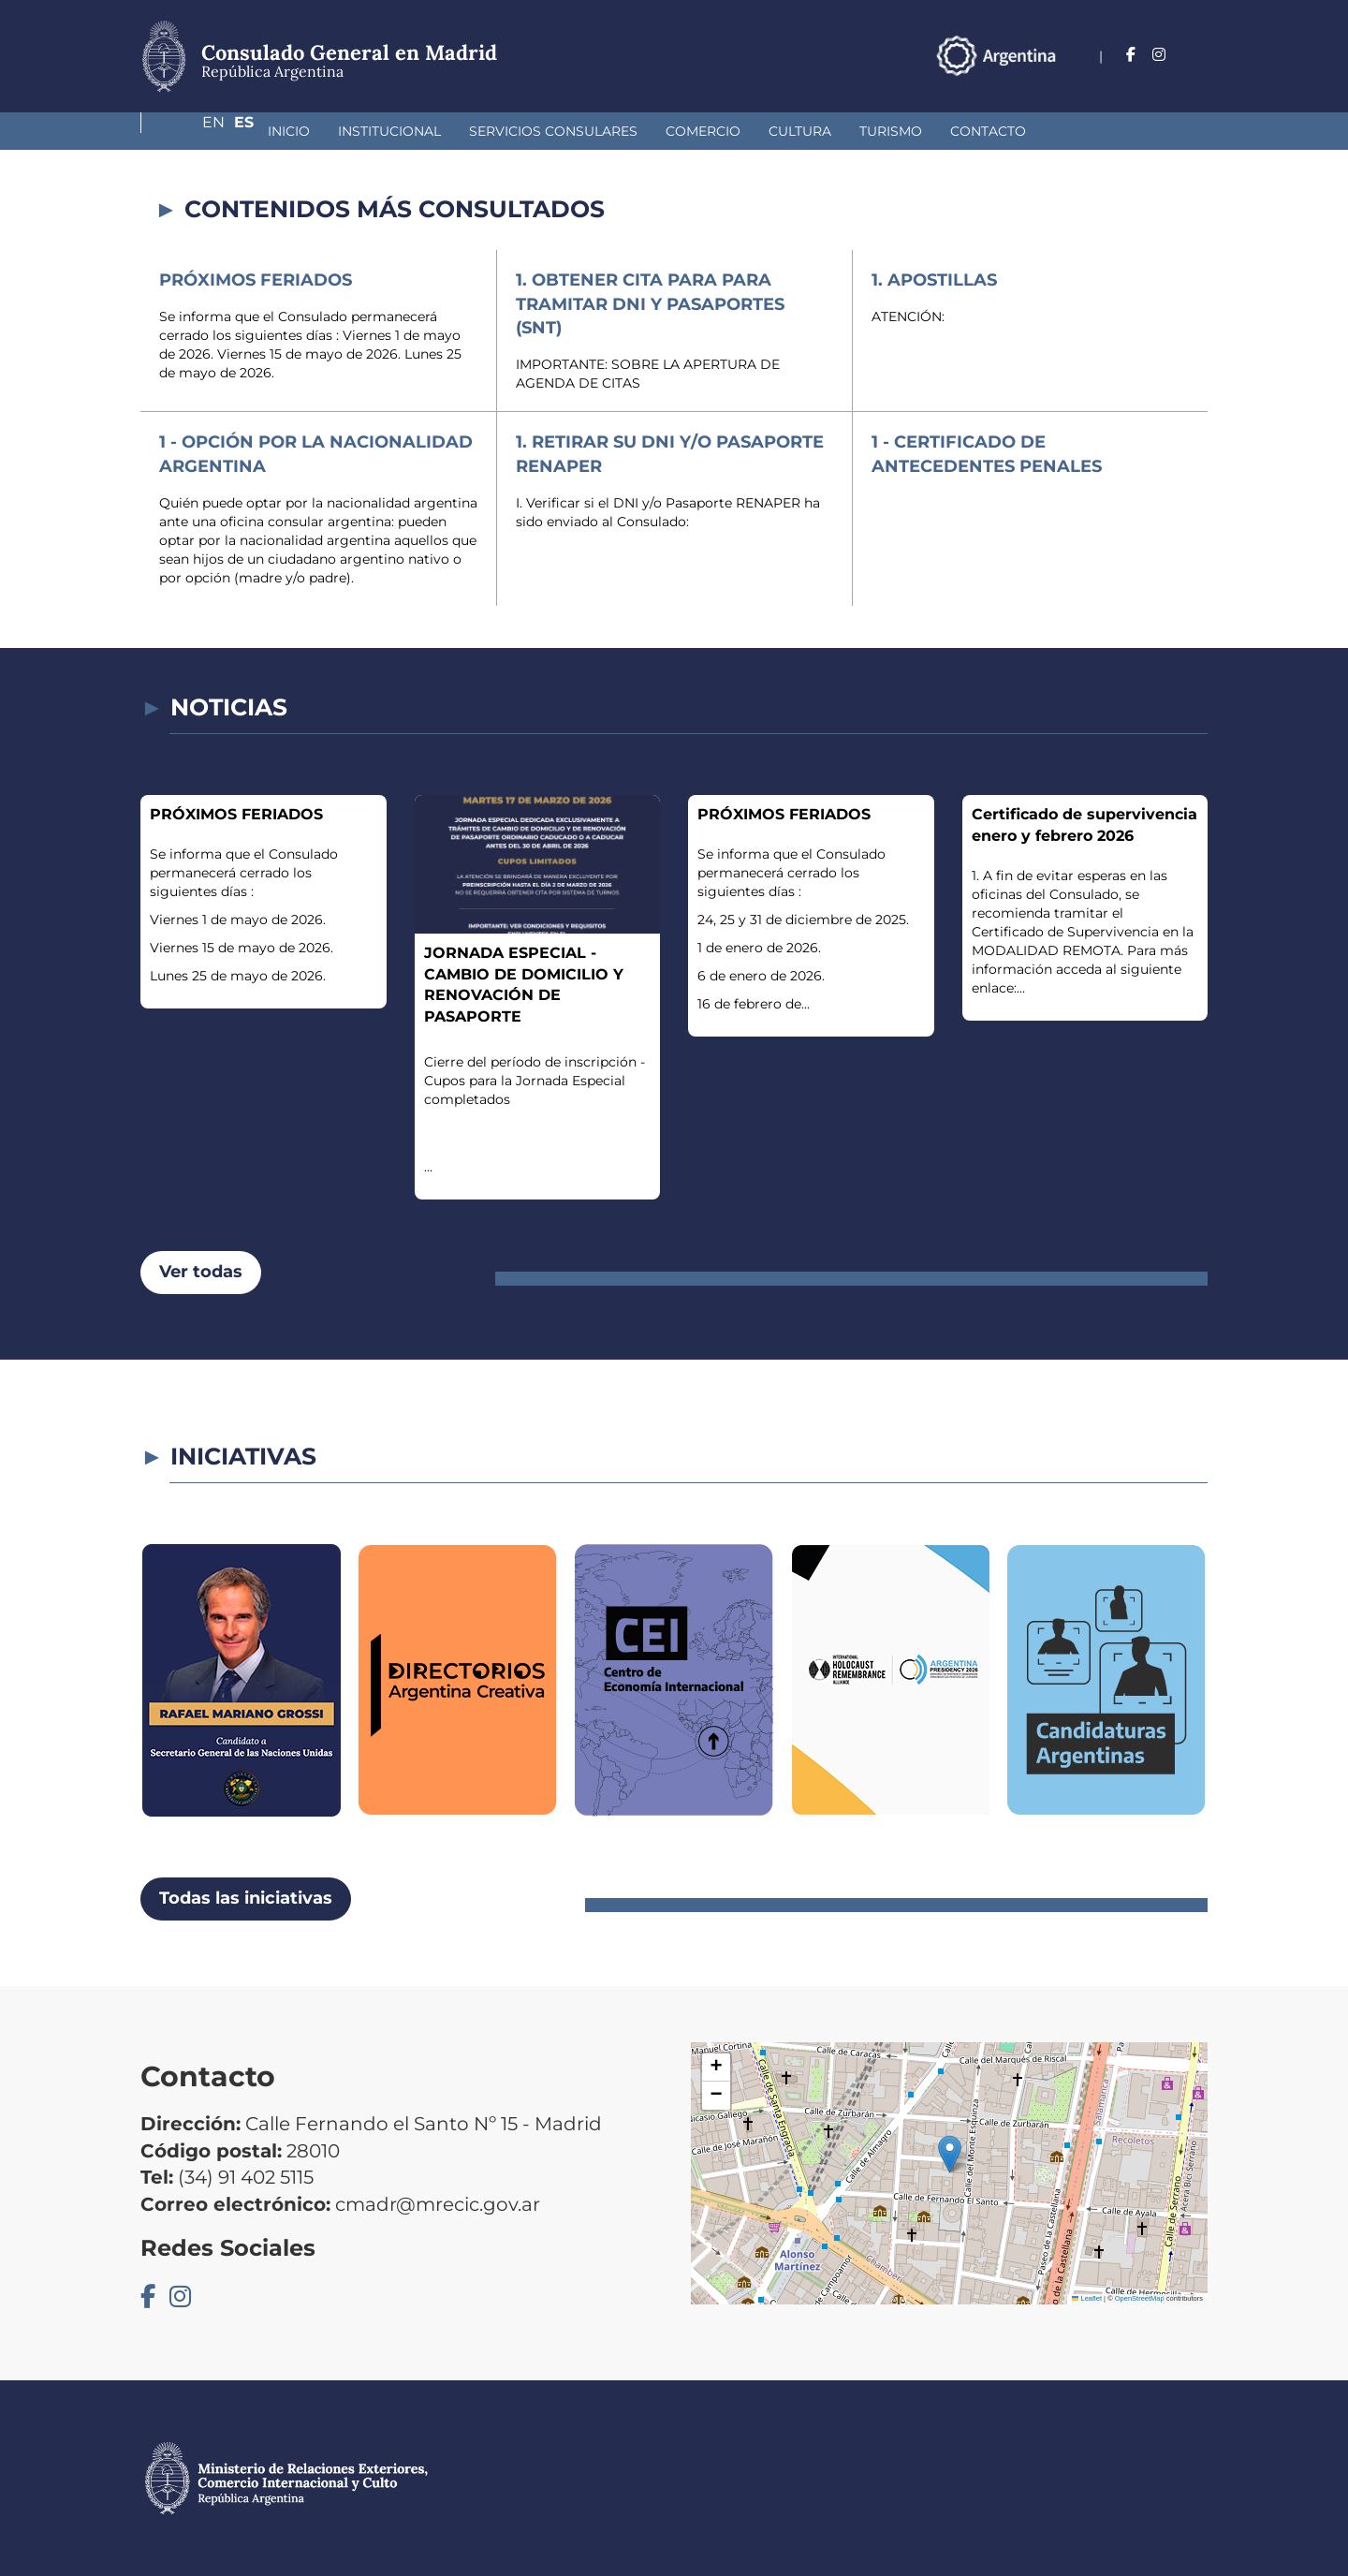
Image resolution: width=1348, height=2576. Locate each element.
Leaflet (1087, 2298)
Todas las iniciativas (245, 1898)
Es (1198, 55)
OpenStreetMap (1140, 2298)
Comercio (603, 131)
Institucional (290, 131)
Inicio (189, 131)
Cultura (700, 131)
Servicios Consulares (454, 131)
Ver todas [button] (200, 1271)
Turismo (791, 131)
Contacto (889, 131)
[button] (949, 2154)
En (1160, 55)
